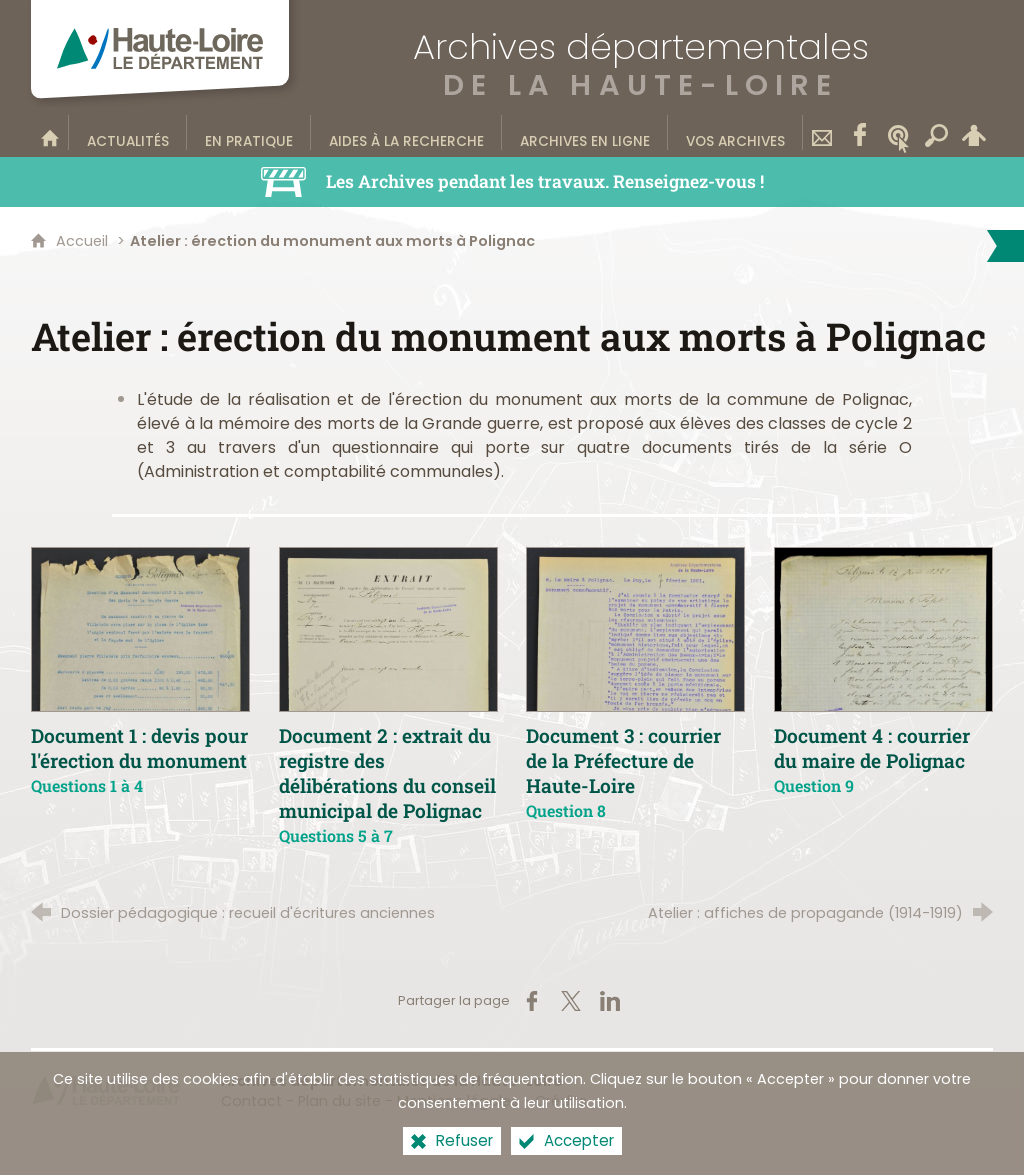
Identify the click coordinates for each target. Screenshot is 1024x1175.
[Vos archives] (735, 132)
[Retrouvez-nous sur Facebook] (860, 132)
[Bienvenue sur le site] (50, 132)
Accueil (84, 241)
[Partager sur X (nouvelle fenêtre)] (571, 1001)
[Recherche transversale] (936, 132)
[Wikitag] (898, 132)
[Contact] (822, 132)
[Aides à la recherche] (406, 132)
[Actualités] (128, 132)
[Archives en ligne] (585, 132)
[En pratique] (249, 132)
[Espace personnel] (974, 132)
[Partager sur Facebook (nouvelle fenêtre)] (532, 1001)
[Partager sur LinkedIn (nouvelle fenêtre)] (610, 1001)
